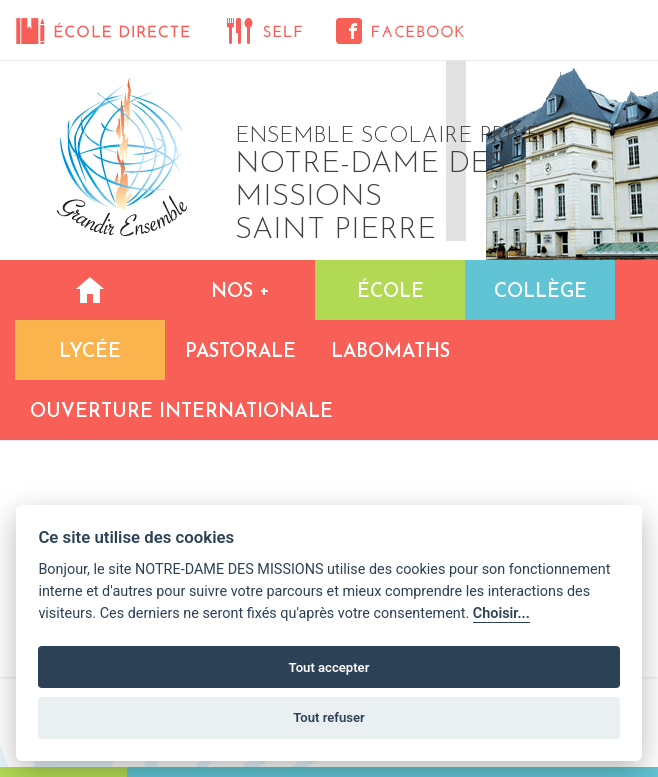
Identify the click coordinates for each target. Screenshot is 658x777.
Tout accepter (329, 667)
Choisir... (501, 613)
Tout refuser (329, 717)
